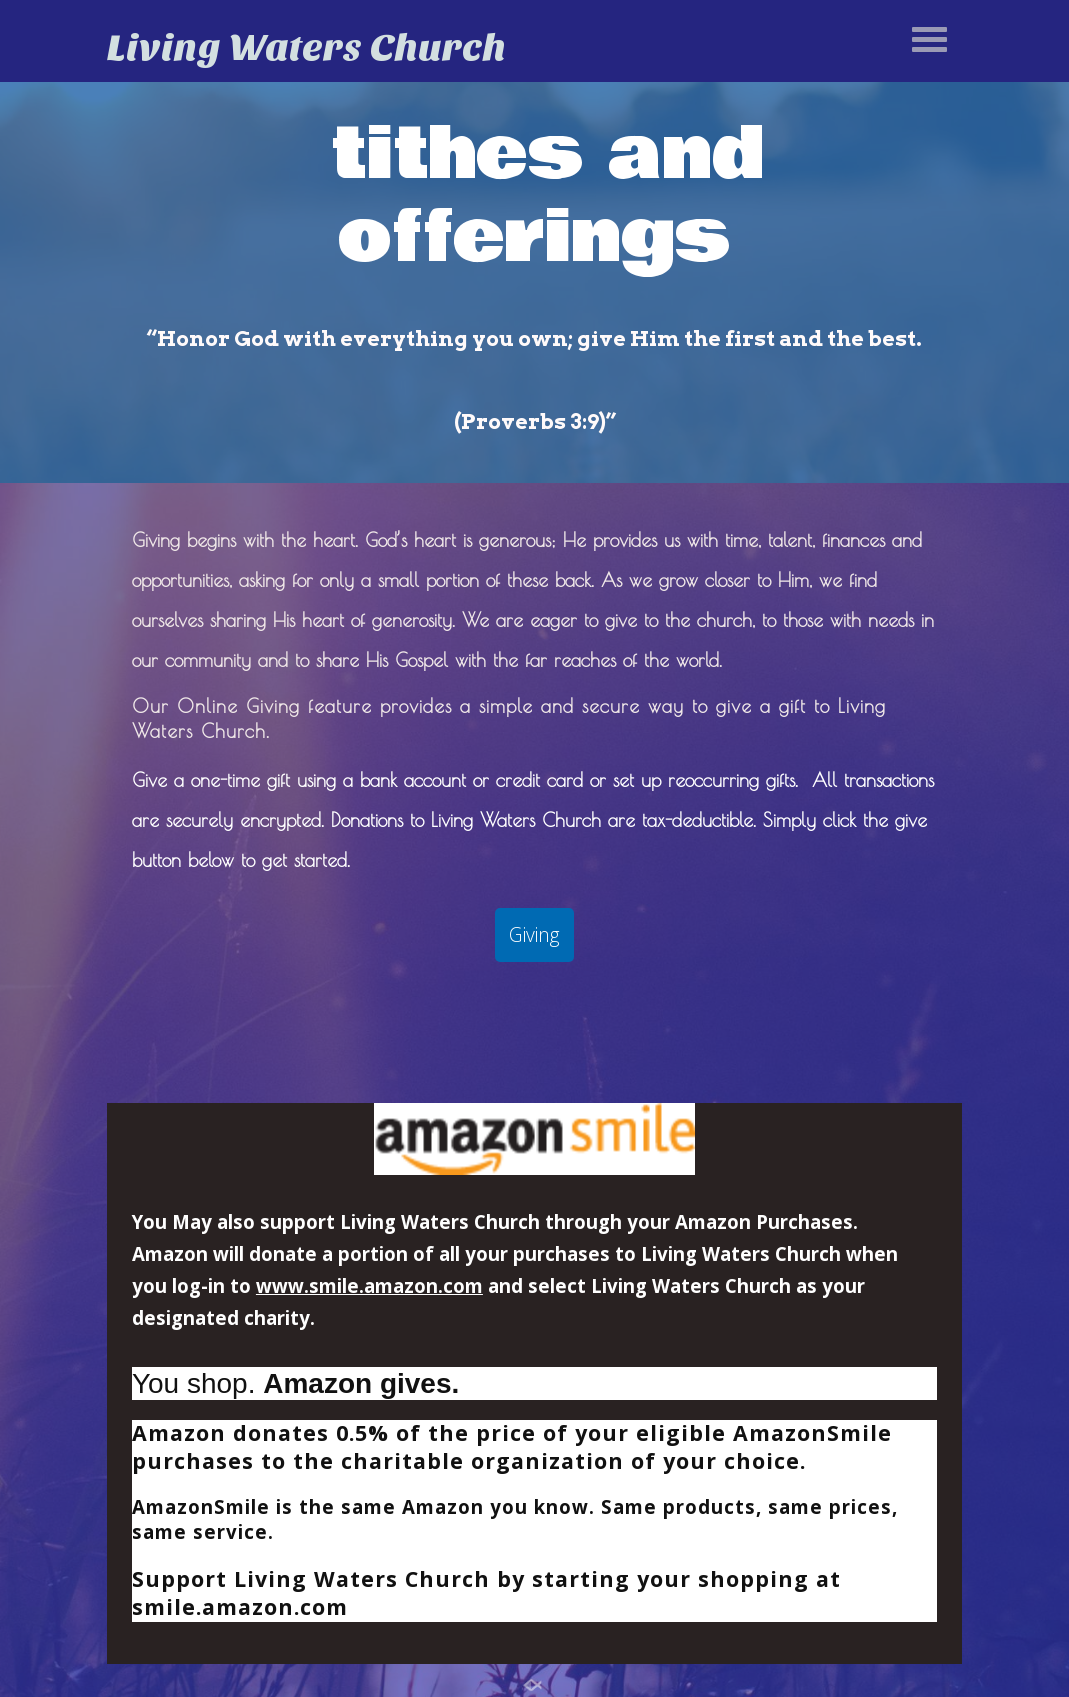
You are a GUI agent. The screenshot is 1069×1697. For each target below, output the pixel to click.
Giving (534, 934)
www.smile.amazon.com (369, 1285)
